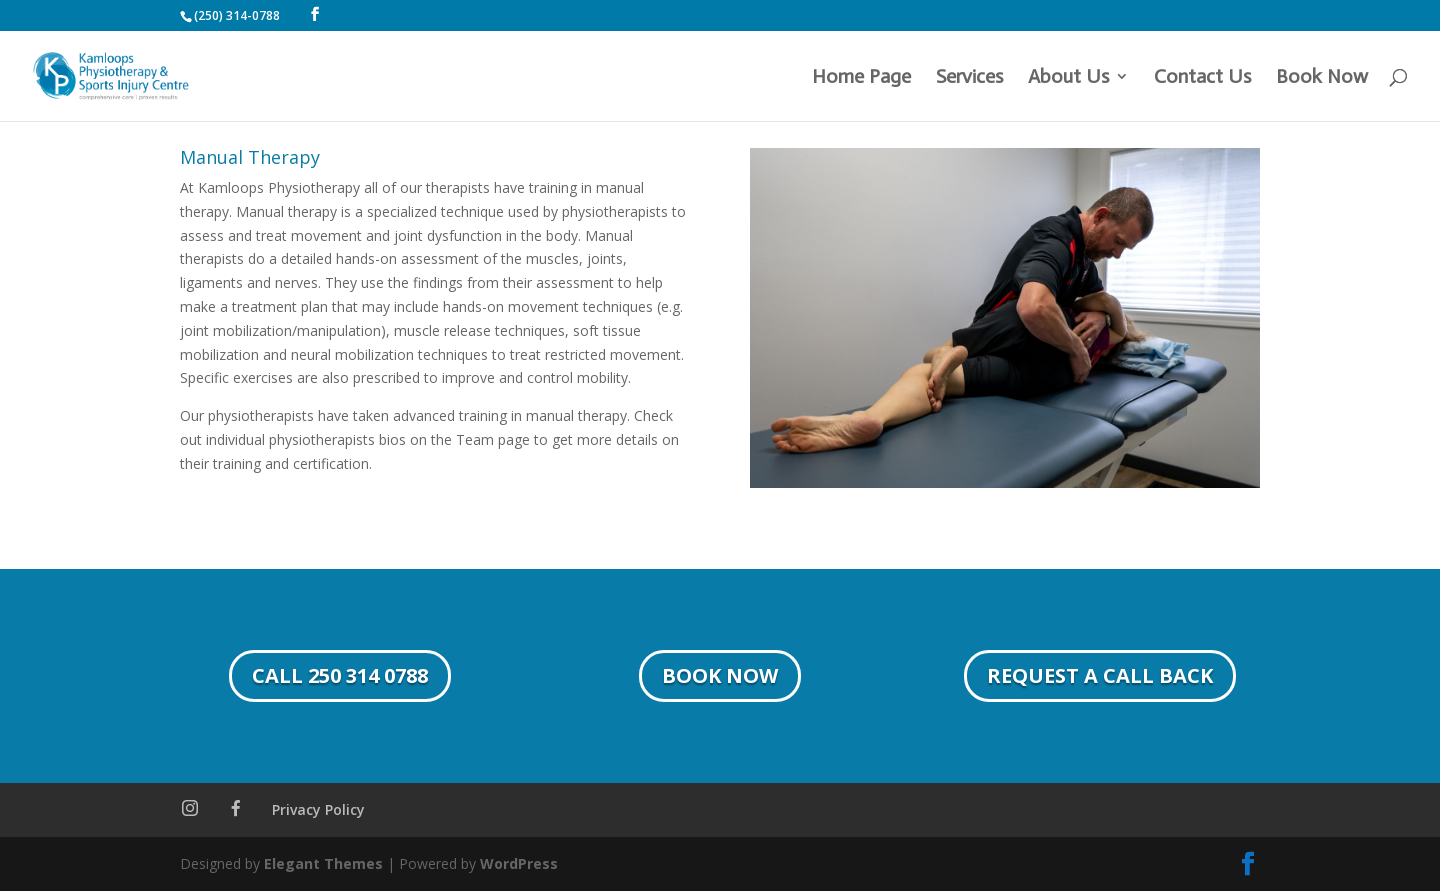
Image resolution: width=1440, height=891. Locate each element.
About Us (1068, 78)
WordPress (519, 863)
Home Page (861, 78)
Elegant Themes (323, 863)
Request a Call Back (1100, 675)
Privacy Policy (318, 809)
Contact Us (1202, 78)
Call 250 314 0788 (340, 675)
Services (969, 78)
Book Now (1322, 78)
